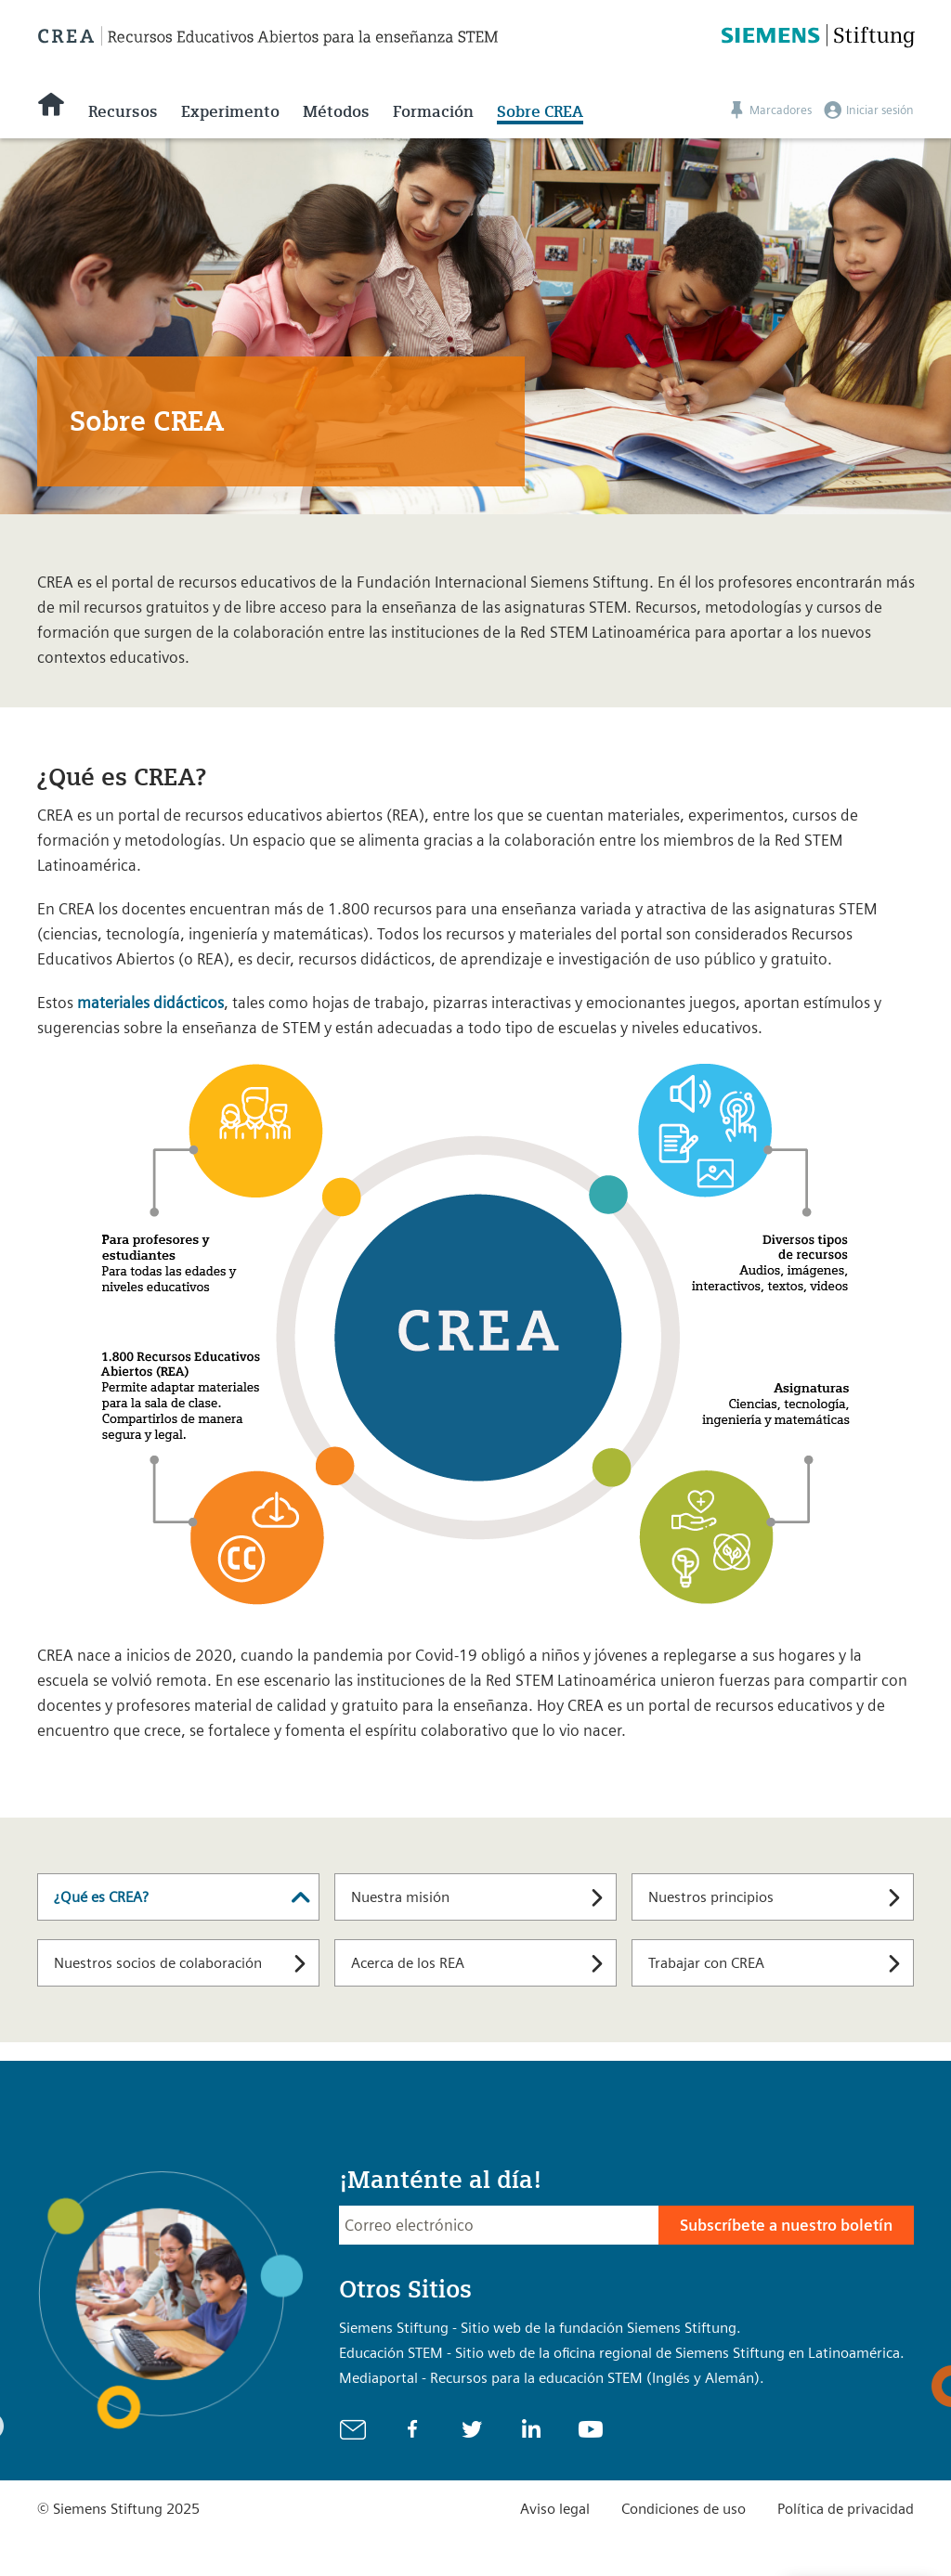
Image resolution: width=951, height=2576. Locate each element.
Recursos (123, 111)
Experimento (230, 111)
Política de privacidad (845, 2509)
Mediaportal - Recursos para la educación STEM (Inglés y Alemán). (551, 2378)
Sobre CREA (540, 111)
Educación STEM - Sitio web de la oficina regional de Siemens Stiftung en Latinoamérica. (622, 2353)
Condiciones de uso (683, 2509)
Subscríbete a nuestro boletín (786, 2225)
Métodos (336, 111)
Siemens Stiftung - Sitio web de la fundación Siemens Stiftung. (540, 2328)
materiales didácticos (150, 1002)
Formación (433, 111)
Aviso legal (555, 2509)
